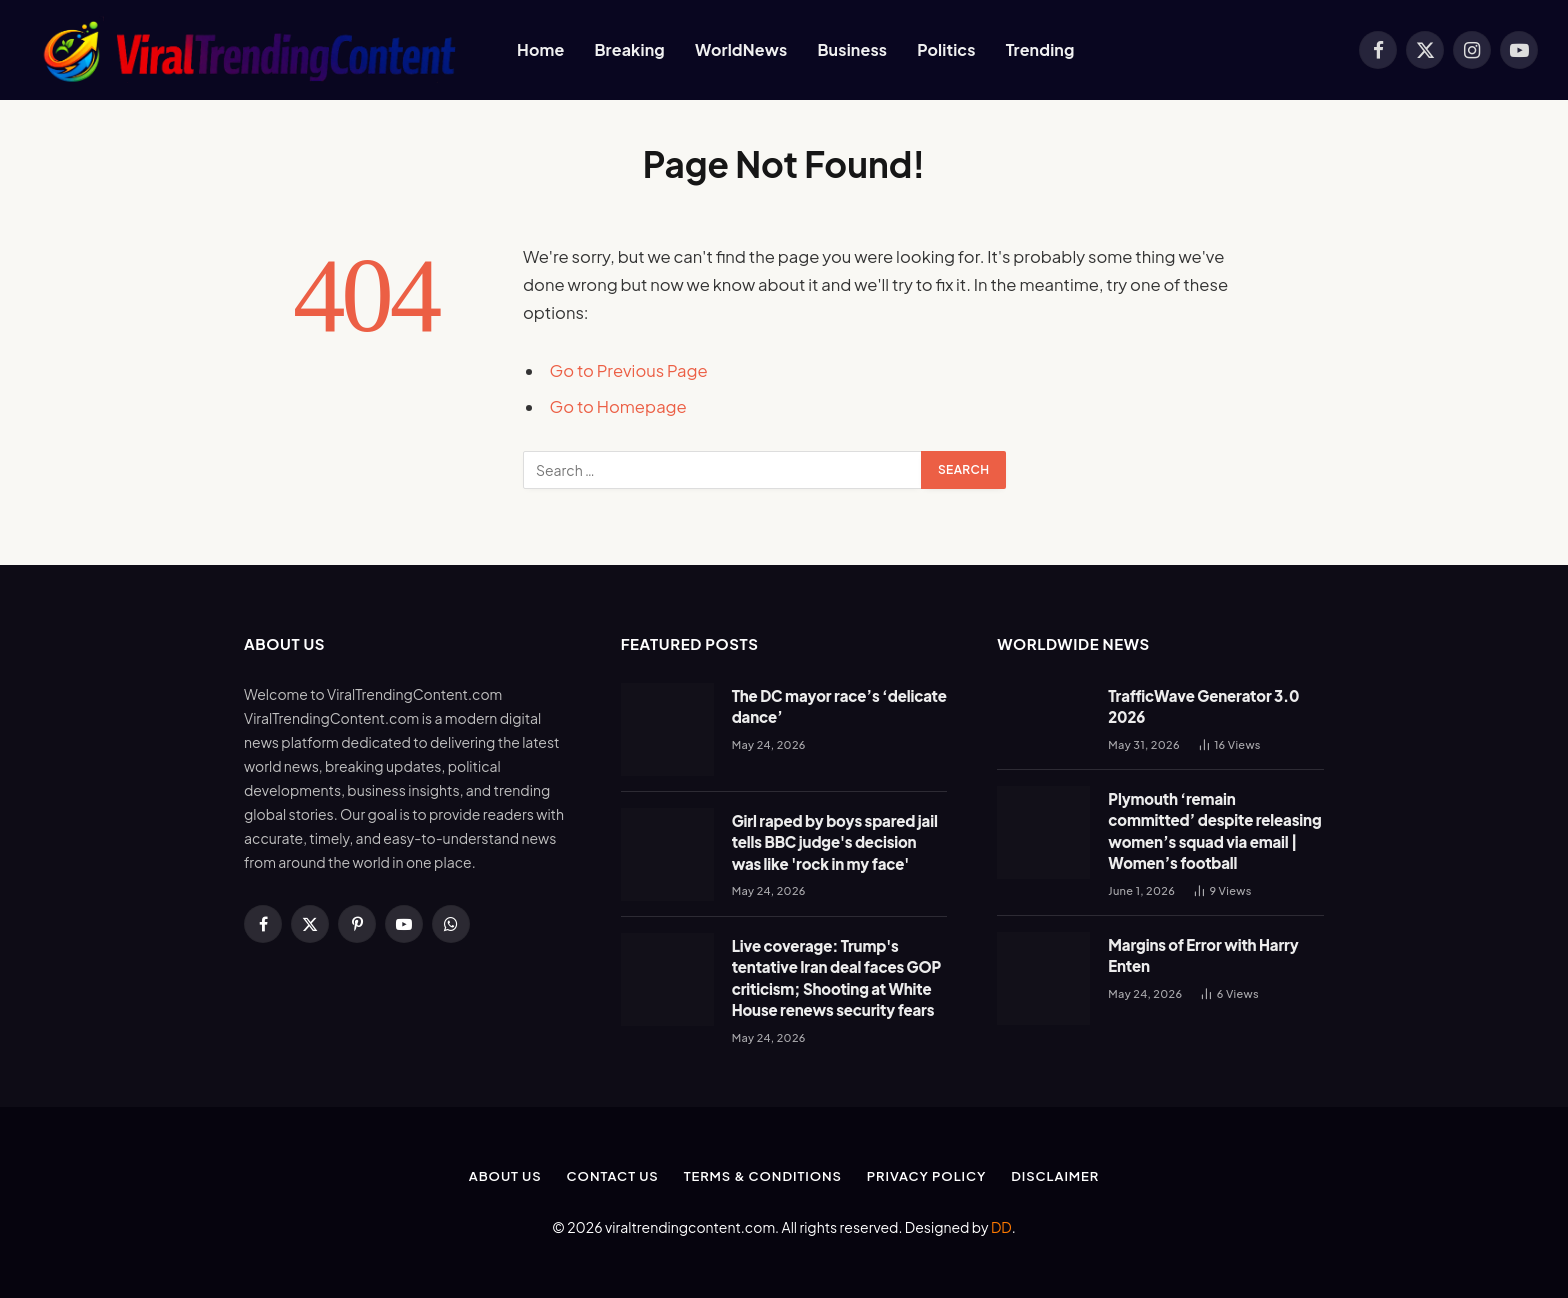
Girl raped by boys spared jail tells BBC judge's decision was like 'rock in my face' (835, 842)
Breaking (629, 49)
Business (852, 49)
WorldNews (741, 49)
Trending (1040, 49)
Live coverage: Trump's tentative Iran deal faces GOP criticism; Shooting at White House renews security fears (836, 977)
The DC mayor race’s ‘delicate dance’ (839, 706)
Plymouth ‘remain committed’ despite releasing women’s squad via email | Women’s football (1214, 830)
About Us (505, 1176)
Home (540, 49)
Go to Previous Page (629, 370)
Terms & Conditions (763, 1176)
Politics (946, 49)
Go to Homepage (618, 406)
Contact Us (613, 1176)
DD (1001, 1227)
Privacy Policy (926, 1176)
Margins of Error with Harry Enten (1203, 955)
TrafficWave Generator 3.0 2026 (1203, 706)
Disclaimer (1055, 1176)
